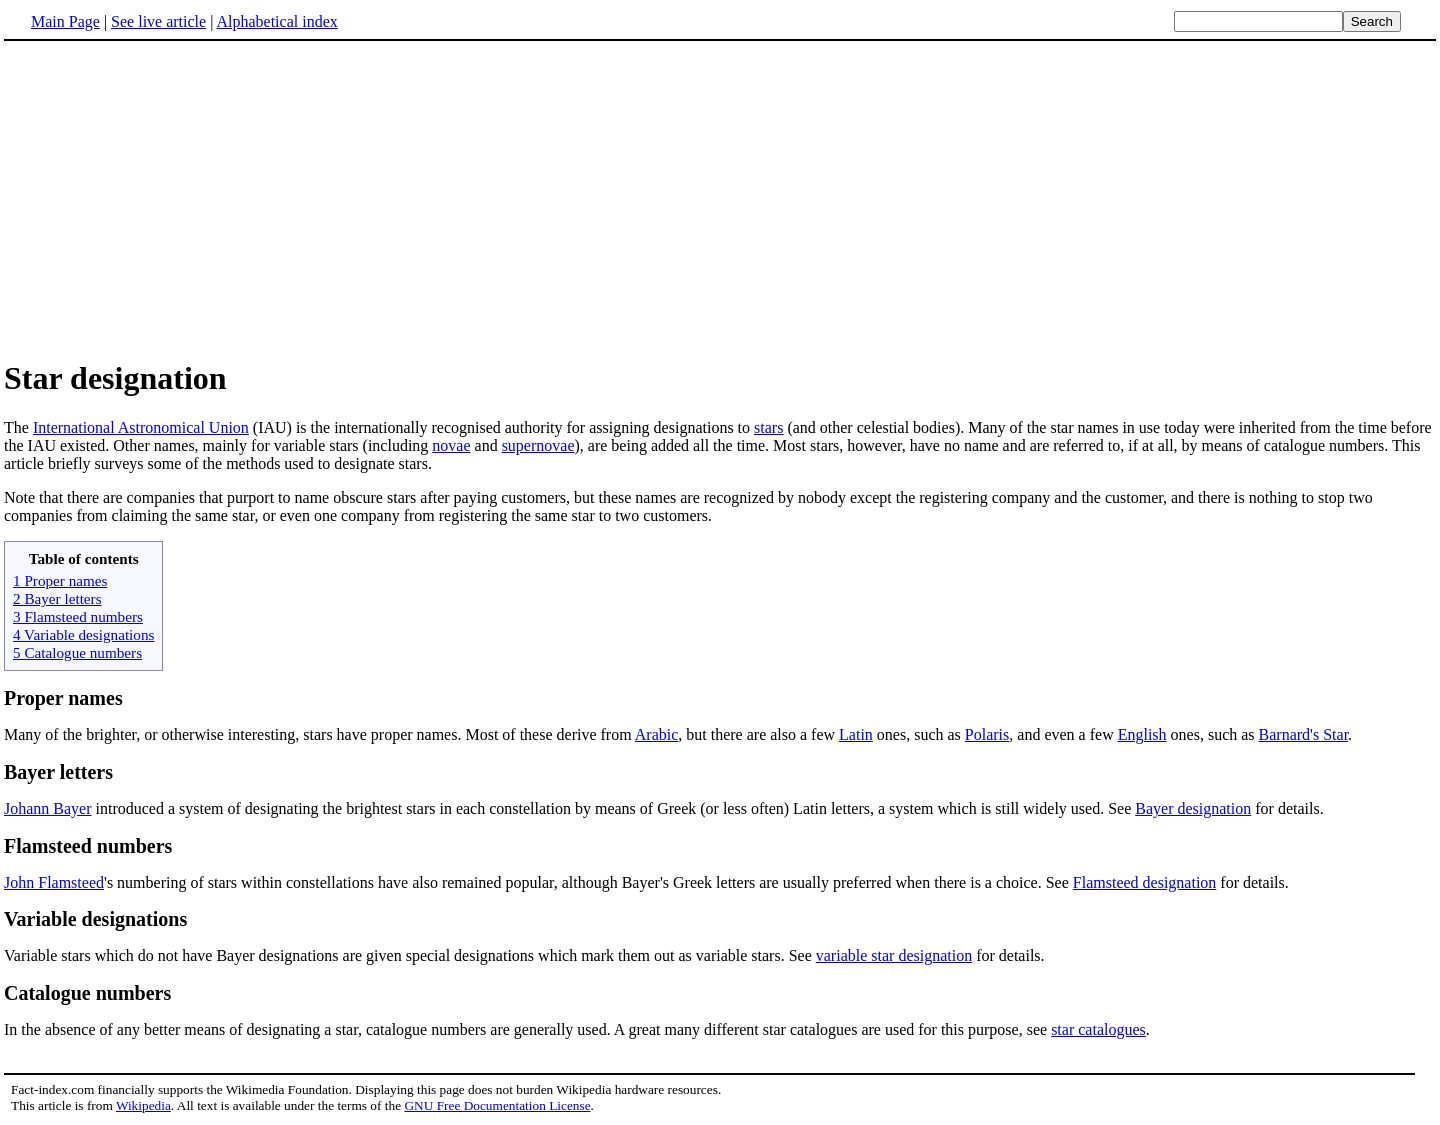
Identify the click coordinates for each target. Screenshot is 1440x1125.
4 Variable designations (83, 634)
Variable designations (95, 919)
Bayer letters (58, 772)
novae (451, 445)
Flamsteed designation (1145, 882)
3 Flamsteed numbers (78, 616)
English (1142, 734)
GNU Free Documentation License (497, 1105)
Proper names (63, 698)
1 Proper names (60, 580)
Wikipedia (143, 1105)
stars (768, 427)
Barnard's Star (1304, 734)
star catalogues (1098, 1029)
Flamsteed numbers (88, 846)
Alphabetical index (276, 21)
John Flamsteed (54, 882)
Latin (856, 734)
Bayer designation (1193, 808)
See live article (158, 21)
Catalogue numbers (87, 993)
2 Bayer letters (57, 598)
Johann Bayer (48, 808)
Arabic (657, 734)
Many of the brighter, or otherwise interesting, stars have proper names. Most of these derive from (319, 734)
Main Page (65, 21)
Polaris (987, 734)
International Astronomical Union (141, 427)
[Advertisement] (172, 199)
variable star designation (894, 955)
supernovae (538, 445)
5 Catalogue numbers (77, 652)
